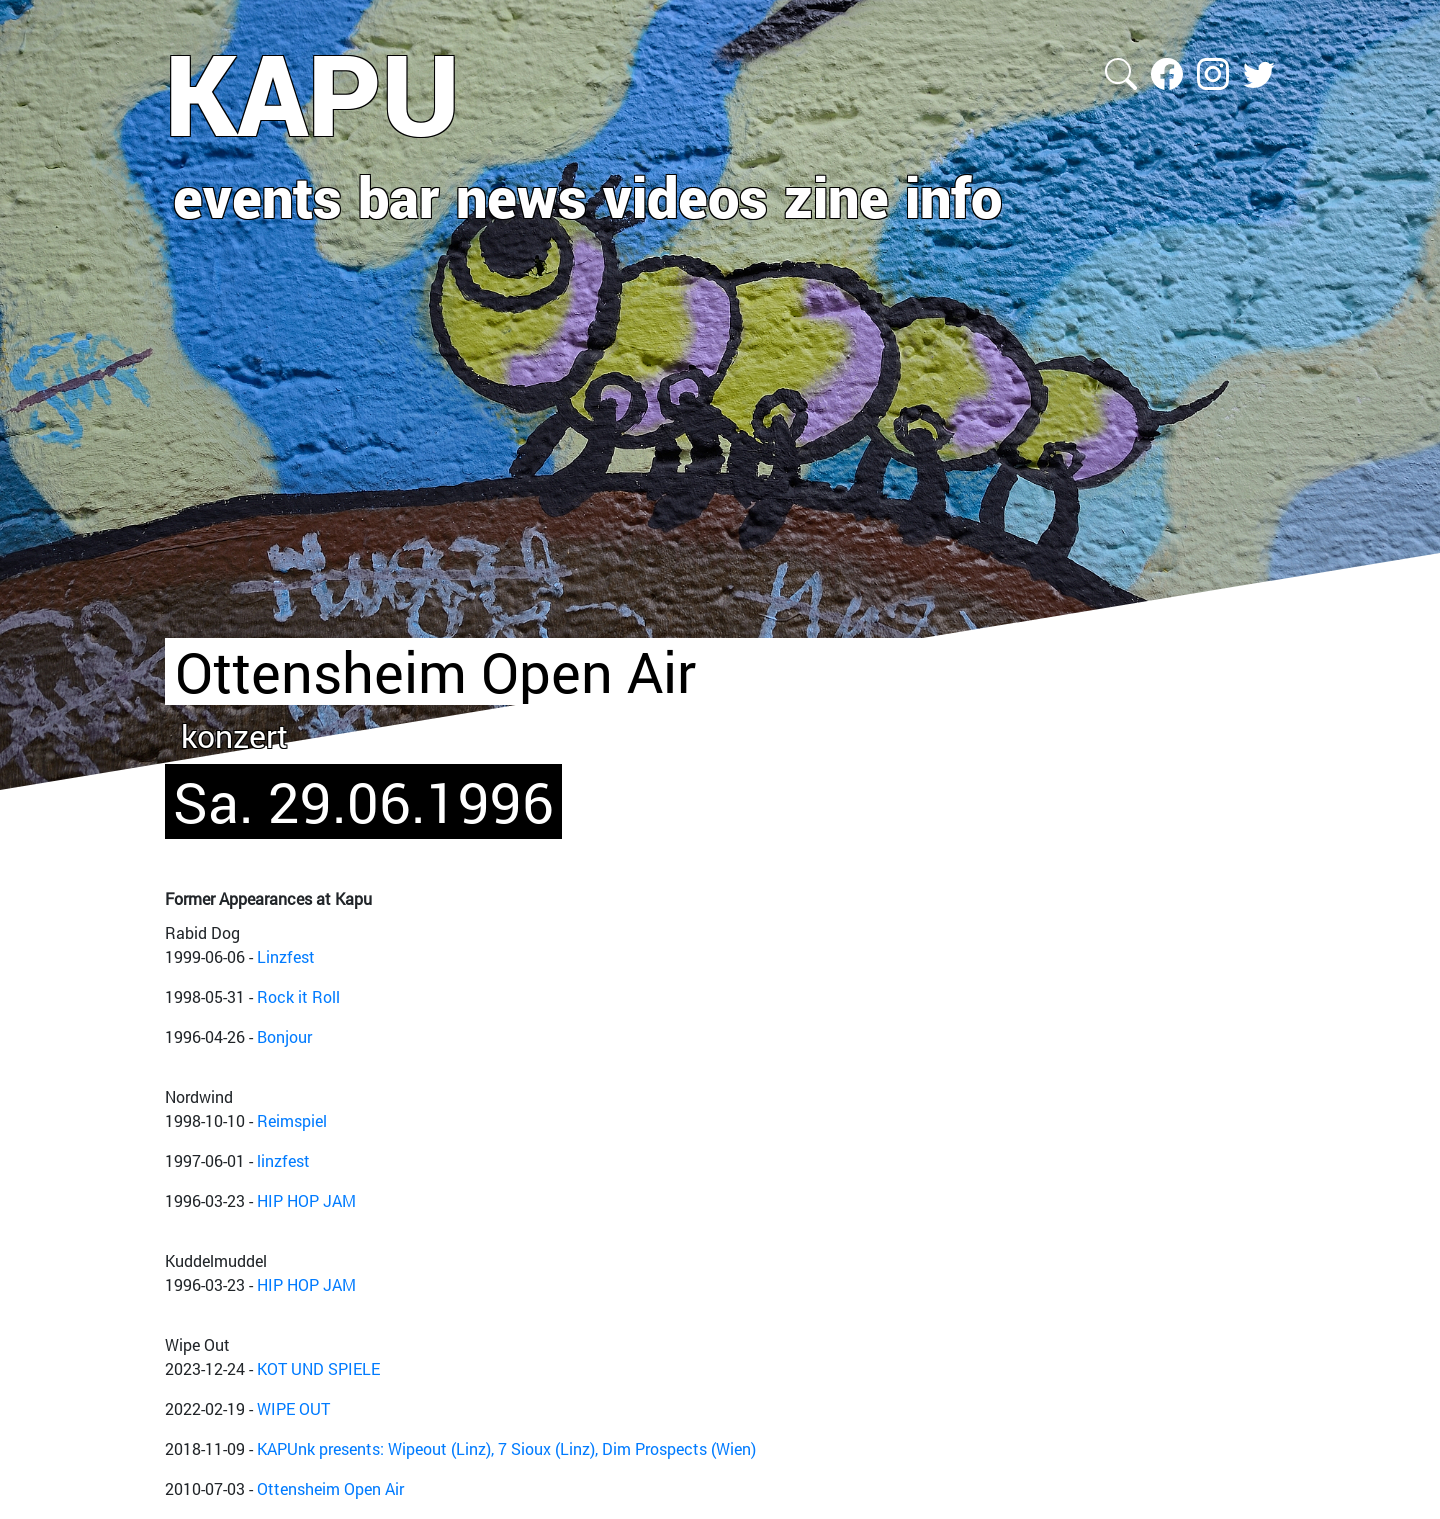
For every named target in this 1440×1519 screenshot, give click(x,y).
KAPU (312, 93)
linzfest (283, 1160)
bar (399, 196)
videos (685, 196)
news (521, 196)
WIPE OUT (293, 1408)
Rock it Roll (298, 996)
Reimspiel (292, 1120)
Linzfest (286, 956)
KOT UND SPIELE (318, 1368)
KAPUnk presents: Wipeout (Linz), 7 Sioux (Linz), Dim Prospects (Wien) (506, 1448)
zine (836, 196)
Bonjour (284, 1036)
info (953, 196)
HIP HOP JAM (306, 1200)
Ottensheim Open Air (330, 1488)
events (257, 196)
